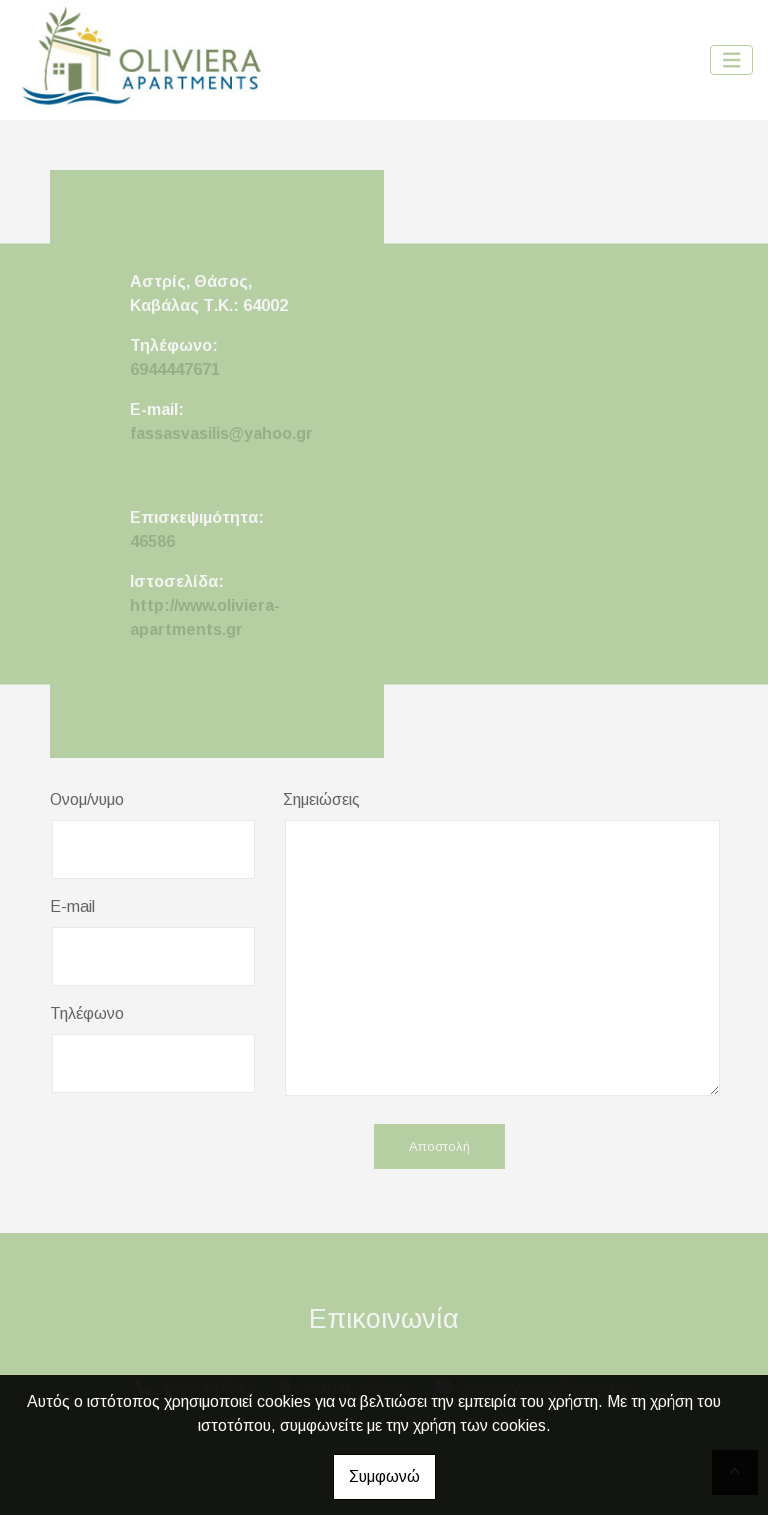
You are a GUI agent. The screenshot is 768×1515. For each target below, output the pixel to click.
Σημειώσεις (321, 799)
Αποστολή (439, 1146)
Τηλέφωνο (87, 1013)
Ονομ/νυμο (87, 799)
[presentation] (202, 1148)
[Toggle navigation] (732, 60)
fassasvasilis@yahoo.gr (221, 433)
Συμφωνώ (384, 1476)
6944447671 (175, 369)
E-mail (72, 906)
